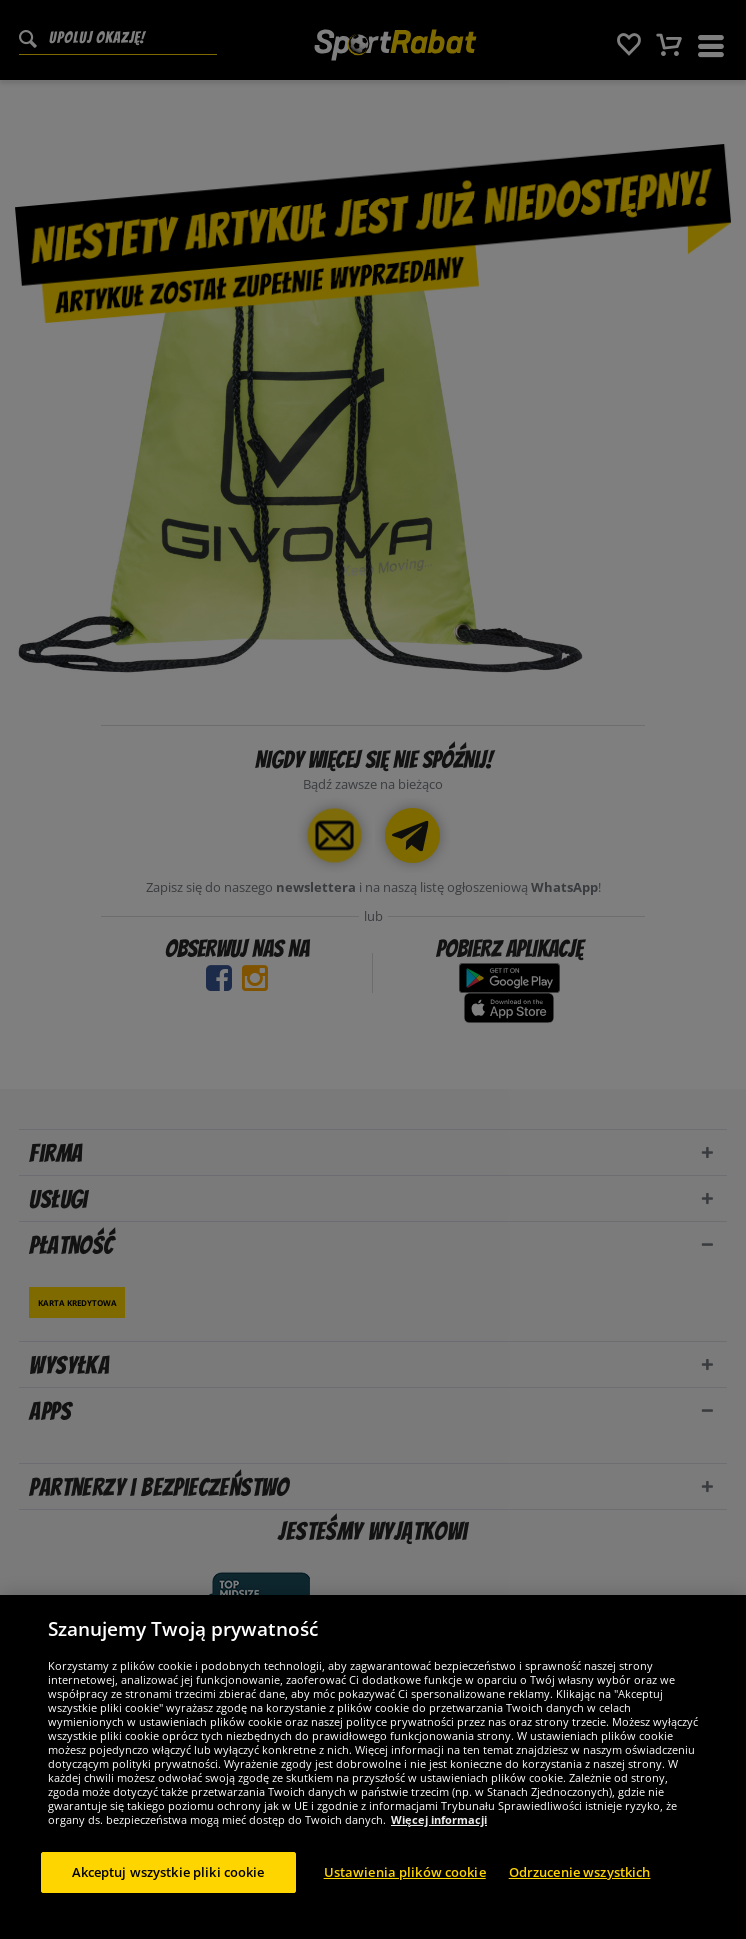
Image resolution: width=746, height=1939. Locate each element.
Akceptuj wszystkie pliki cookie (168, 1879)
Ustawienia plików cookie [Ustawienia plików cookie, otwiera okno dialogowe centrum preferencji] (405, 1879)
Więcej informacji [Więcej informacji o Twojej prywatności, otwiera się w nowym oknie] (439, 1826)
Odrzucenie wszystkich (580, 1879)
